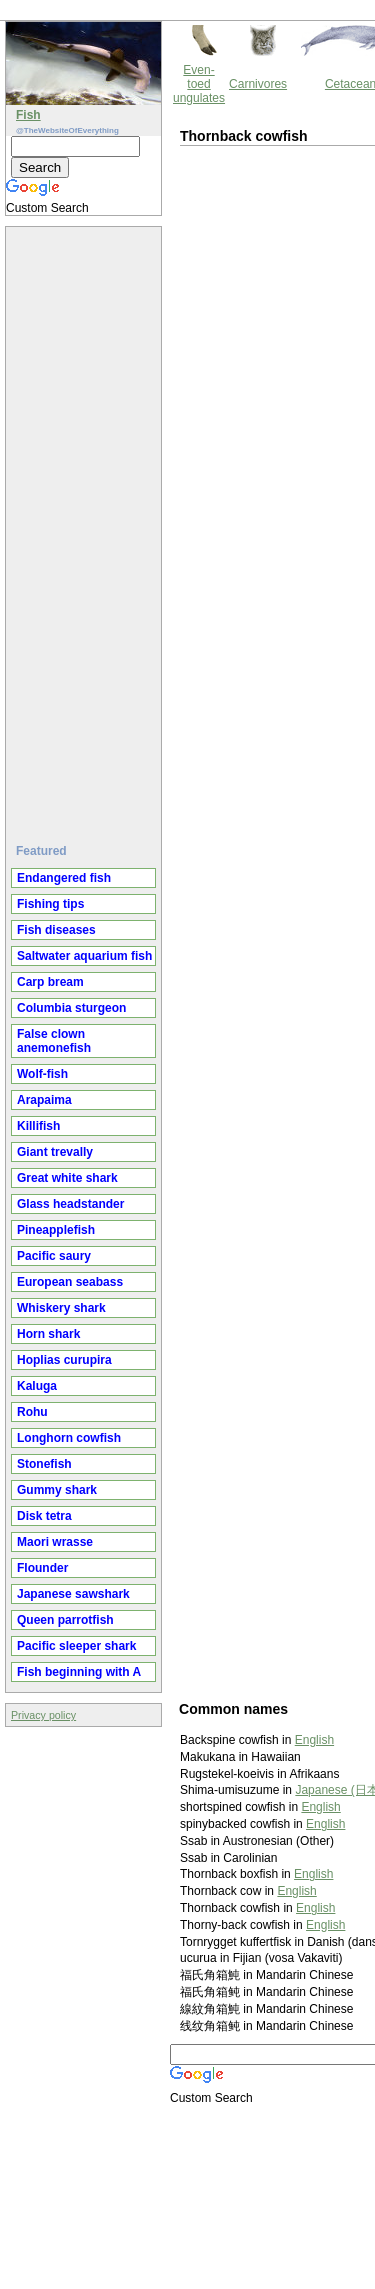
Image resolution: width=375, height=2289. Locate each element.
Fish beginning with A (79, 1672)
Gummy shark (57, 1490)
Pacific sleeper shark (76, 1646)
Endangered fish (64, 878)
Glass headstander (70, 1204)
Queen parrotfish (65, 1620)
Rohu (32, 1412)
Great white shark (67, 1178)
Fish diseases (56, 930)
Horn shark (48, 1334)
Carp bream (50, 982)
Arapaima (44, 1100)
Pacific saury (54, 1256)
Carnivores (258, 84)
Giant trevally (55, 1152)
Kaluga (37, 1386)
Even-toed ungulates (199, 84)
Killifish (38, 1126)
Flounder (42, 1568)
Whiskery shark (61, 1308)
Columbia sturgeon (71, 1008)
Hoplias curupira (64, 1360)
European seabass (70, 1282)
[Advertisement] (86, 527)
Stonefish (44, 1464)
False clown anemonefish (54, 1041)
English (314, 1740)
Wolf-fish (42, 1074)
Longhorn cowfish (69, 1438)
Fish (28, 115)
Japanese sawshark (73, 1594)
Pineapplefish (56, 1230)
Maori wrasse (55, 1542)
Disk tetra (44, 1516)
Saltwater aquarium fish (84, 956)
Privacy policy (43, 1715)
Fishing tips (50, 904)
